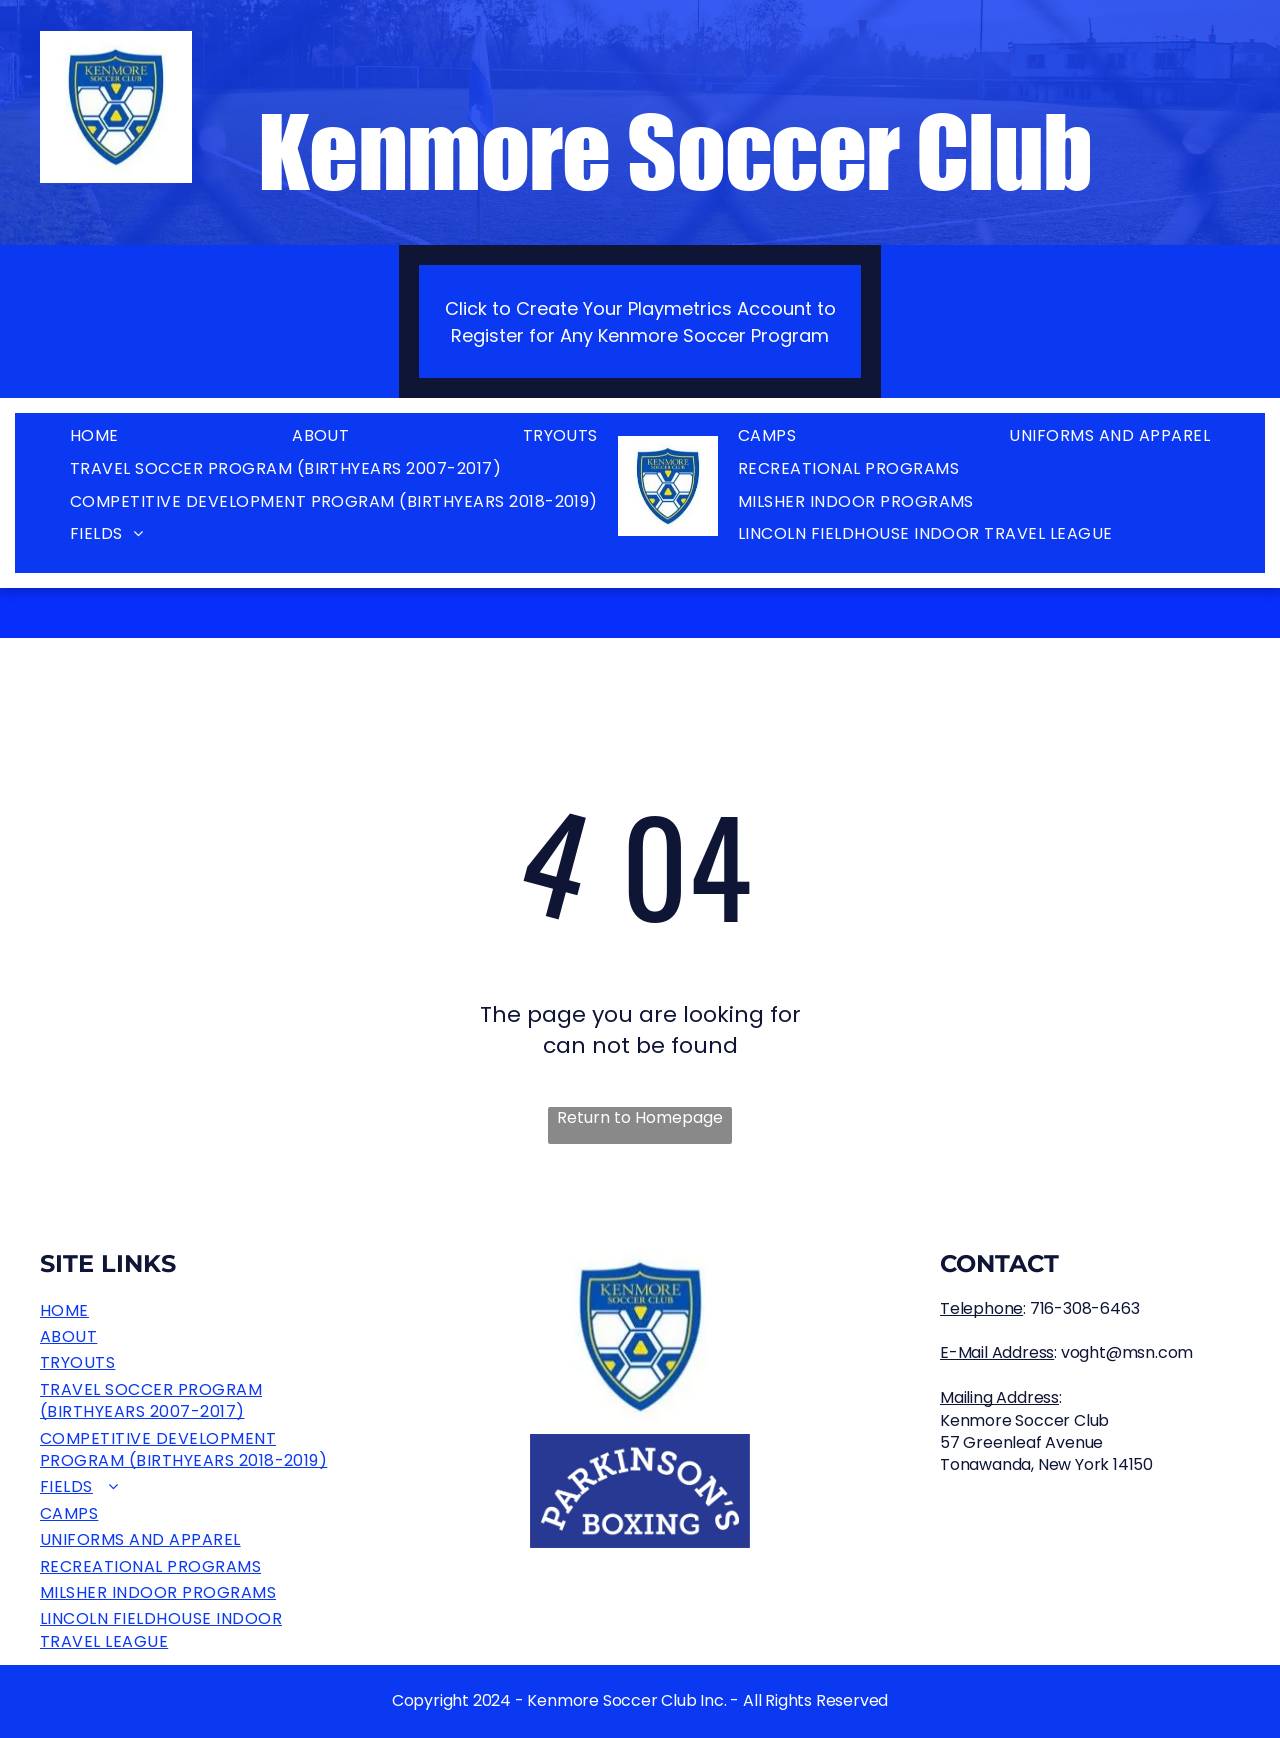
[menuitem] (94, 436)
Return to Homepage (640, 1118)
